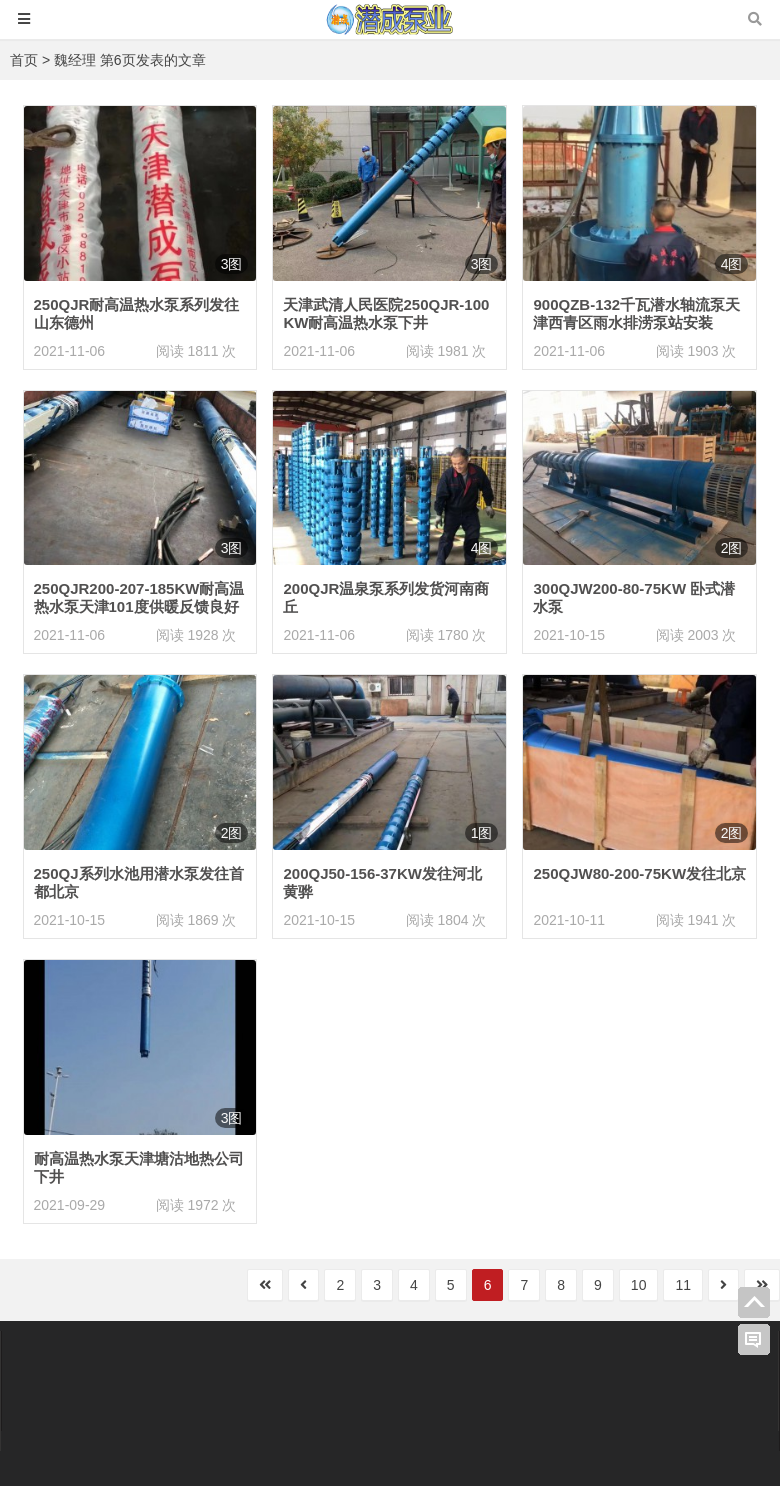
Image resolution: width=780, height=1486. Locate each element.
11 (683, 1285)
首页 (24, 60)
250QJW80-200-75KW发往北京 (639, 873)
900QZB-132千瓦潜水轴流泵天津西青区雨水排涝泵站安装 (636, 313)
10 (639, 1285)
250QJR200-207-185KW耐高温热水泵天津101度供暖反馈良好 (139, 597)
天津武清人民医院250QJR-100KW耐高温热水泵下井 (386, 313)
